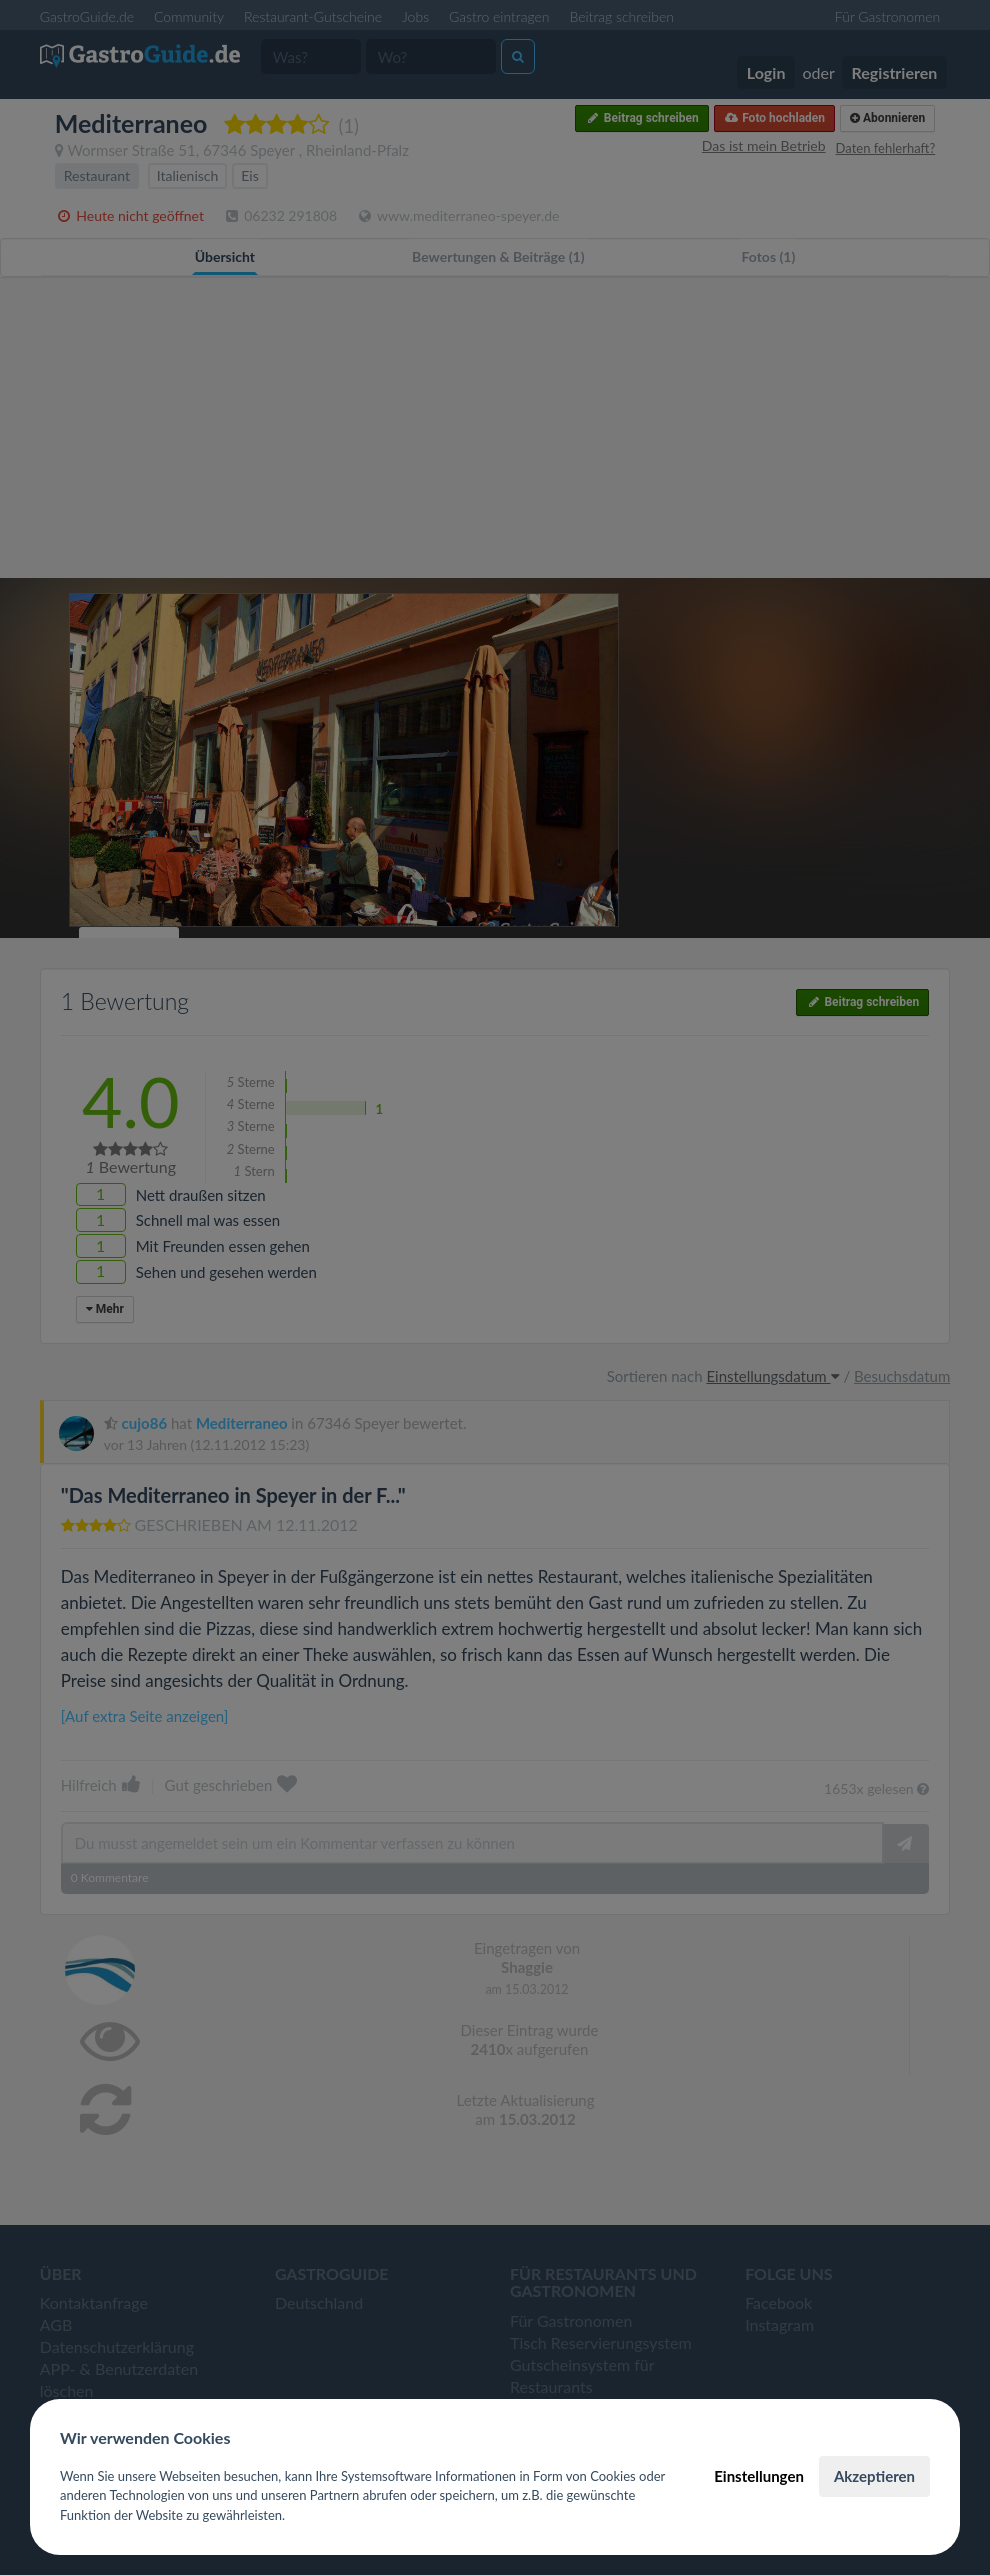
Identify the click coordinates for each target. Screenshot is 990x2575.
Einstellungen (759, 2476)
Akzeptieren (874, 2476)
